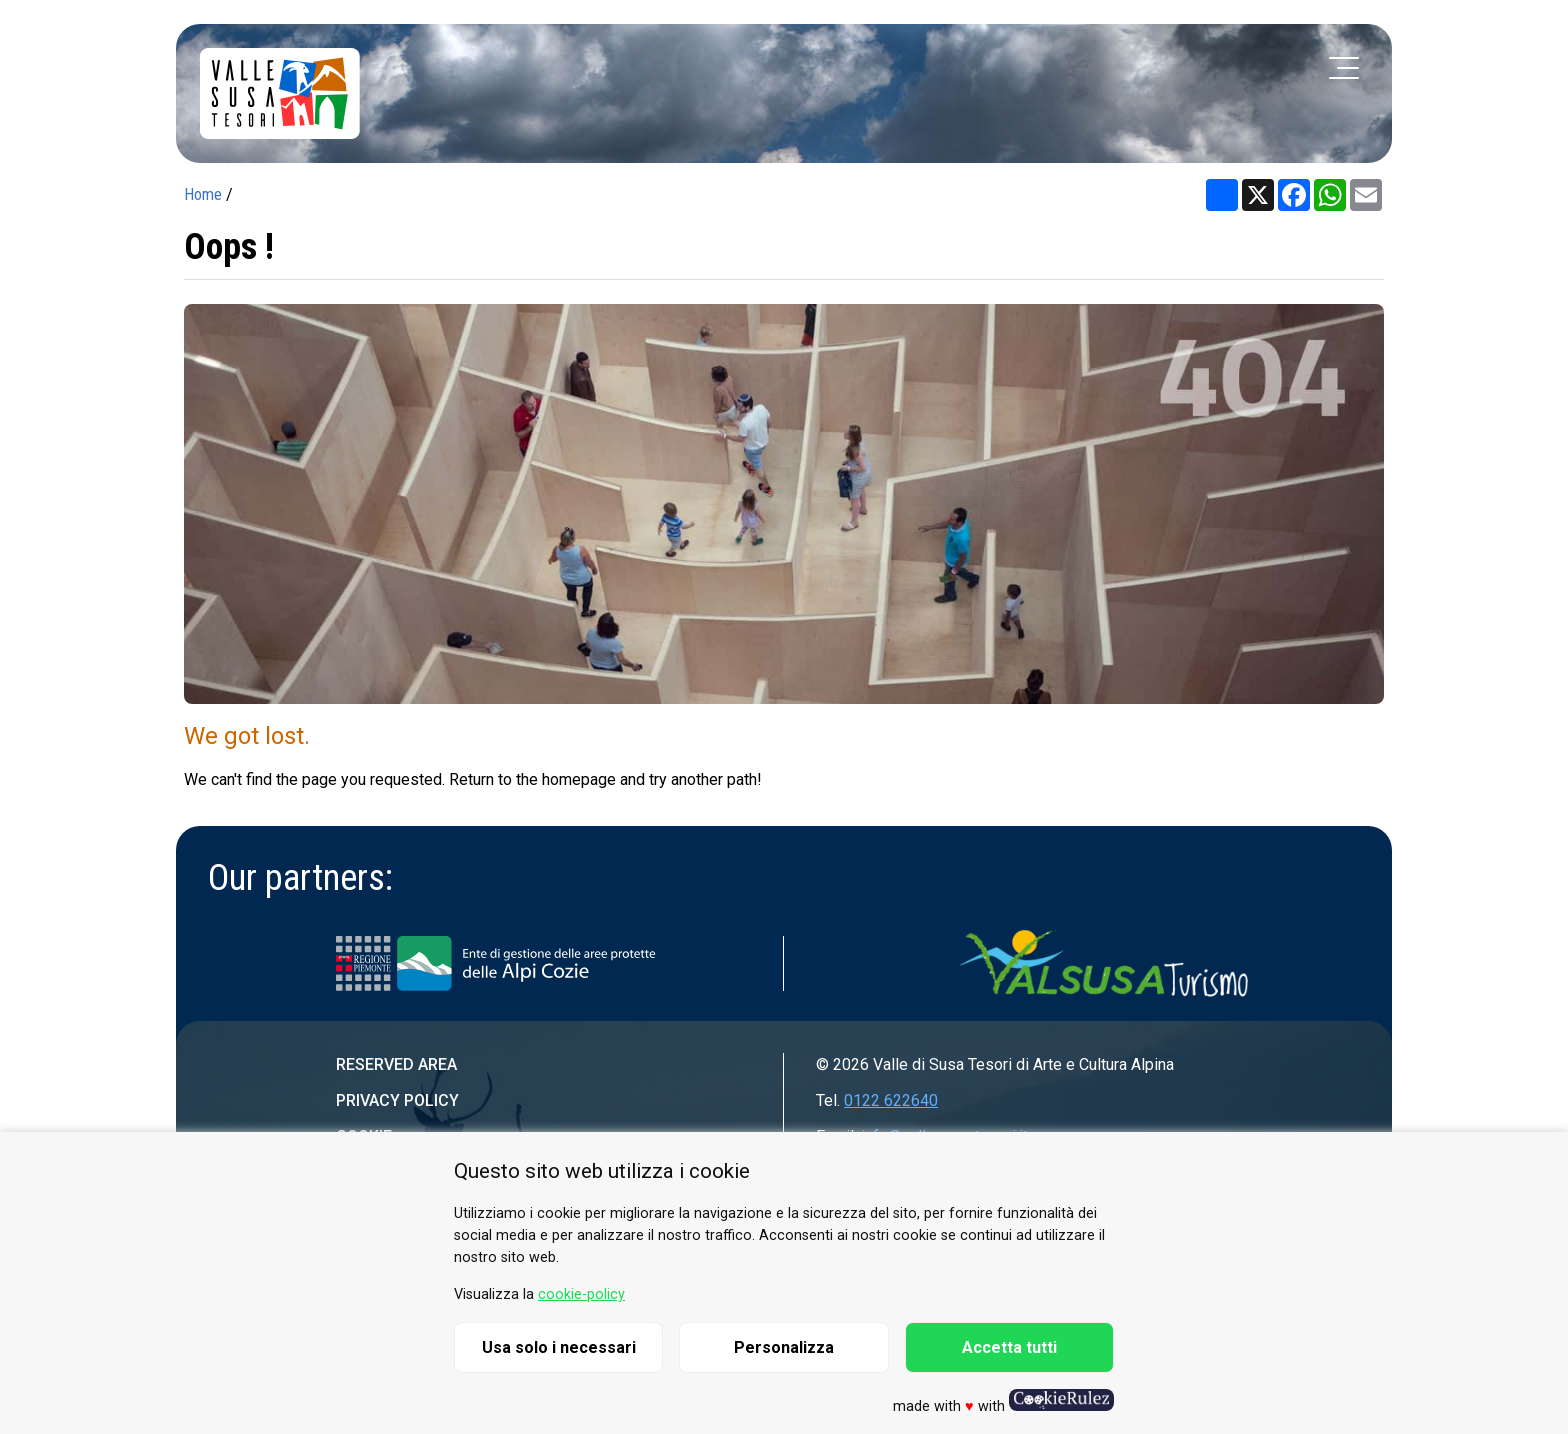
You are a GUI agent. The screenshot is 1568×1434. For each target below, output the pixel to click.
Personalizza (784, 1347)
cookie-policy (581, 1294)
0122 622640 (891, 1100)
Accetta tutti (1009, 1347)
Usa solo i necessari (559, 1347)
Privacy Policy (397, 1100)
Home (203, 194)
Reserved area (396, 1064)
